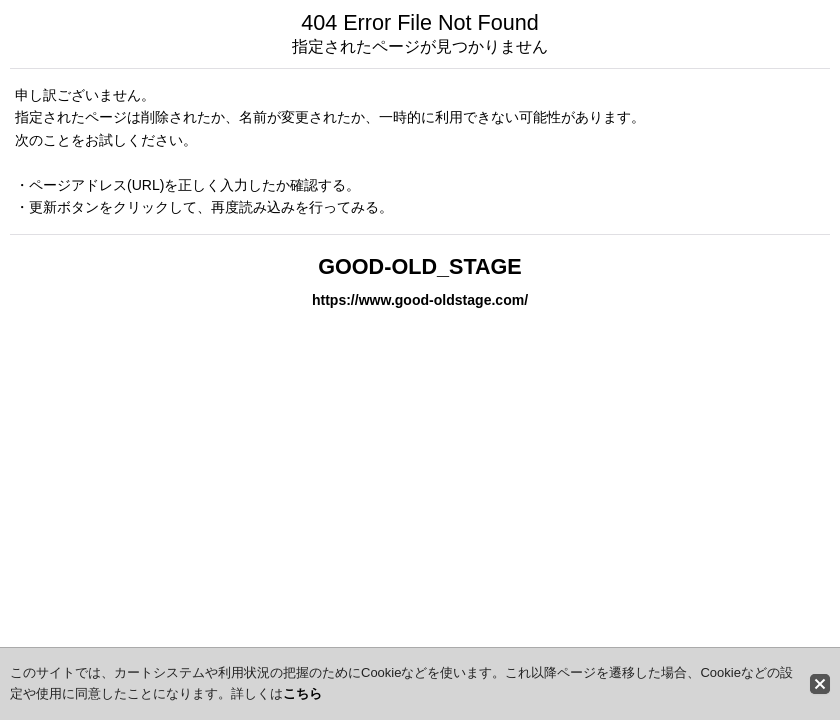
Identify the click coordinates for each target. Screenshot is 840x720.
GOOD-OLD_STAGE (420, 266)
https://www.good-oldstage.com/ (420, 300)
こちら (302, 693)
